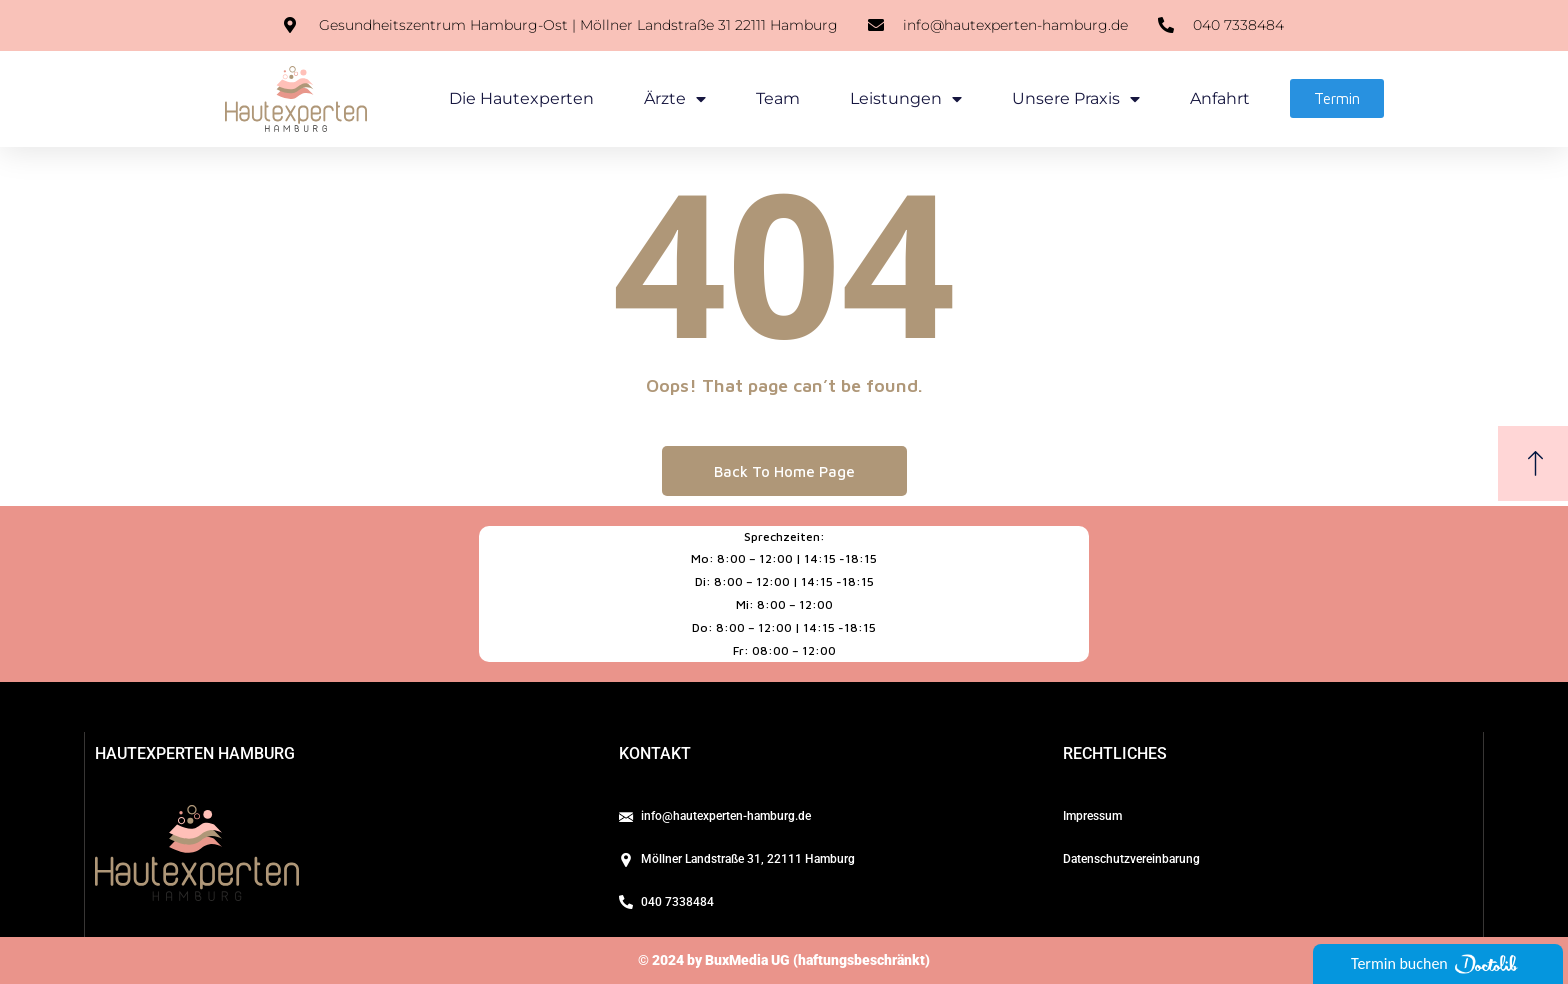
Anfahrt (1220, 98)
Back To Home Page (784, 471)
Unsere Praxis (1076, 99)
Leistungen (906, 99)
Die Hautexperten (521, 98)
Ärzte (675, 99)
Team (778, 98)
